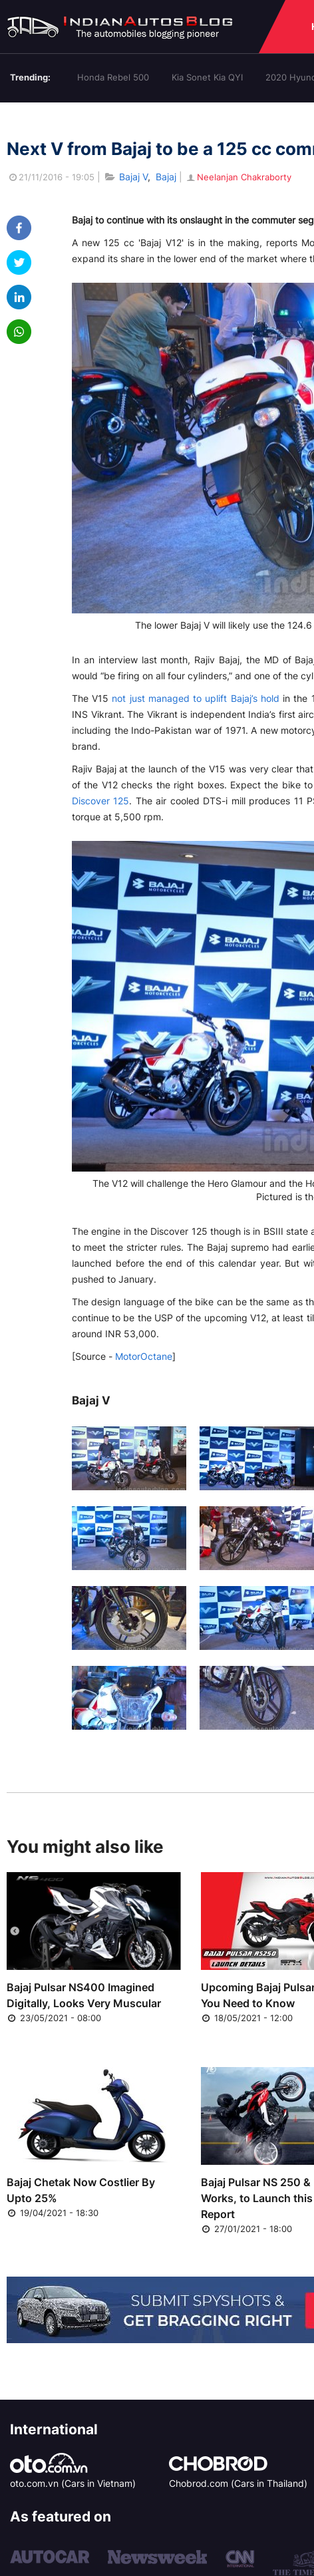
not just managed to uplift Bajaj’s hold (195, 698)
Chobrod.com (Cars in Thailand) (238, 2483)
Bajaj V (133, 176)
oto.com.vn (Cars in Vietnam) (73, 2483)
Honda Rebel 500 (113, 77)
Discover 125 (100, 800)
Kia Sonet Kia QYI (207, 77)
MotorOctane (143, 1356)
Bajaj (166, 176)
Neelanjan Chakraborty (238, 177)
